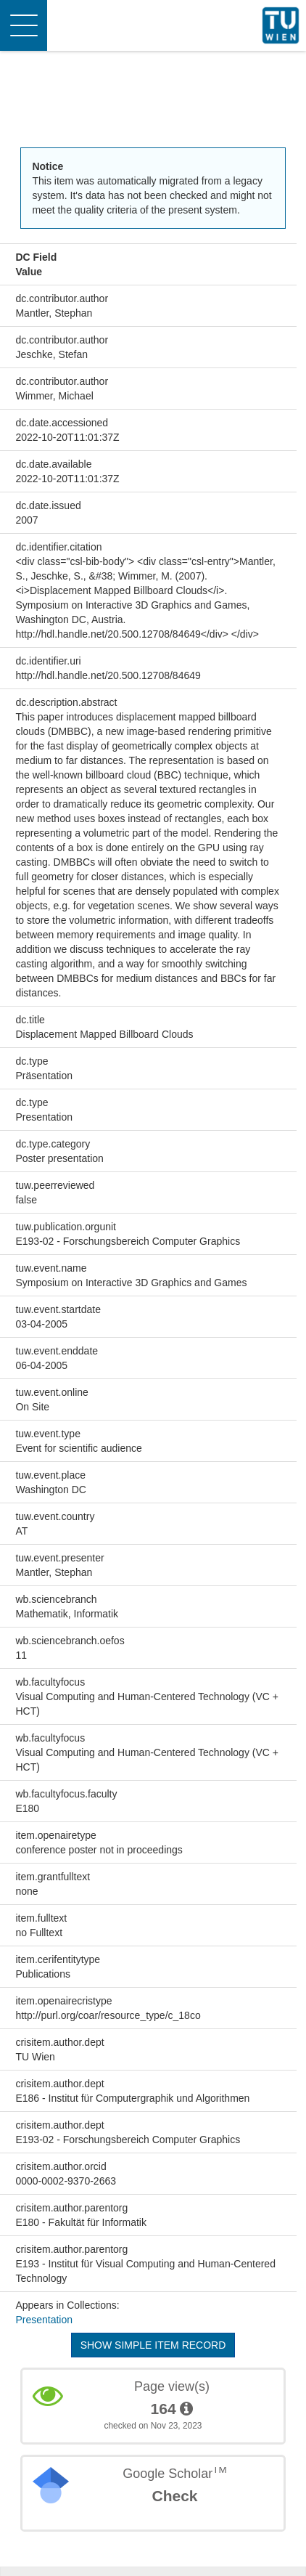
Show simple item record (153, 2345)
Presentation (44, 2319)
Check (174, 2495)
